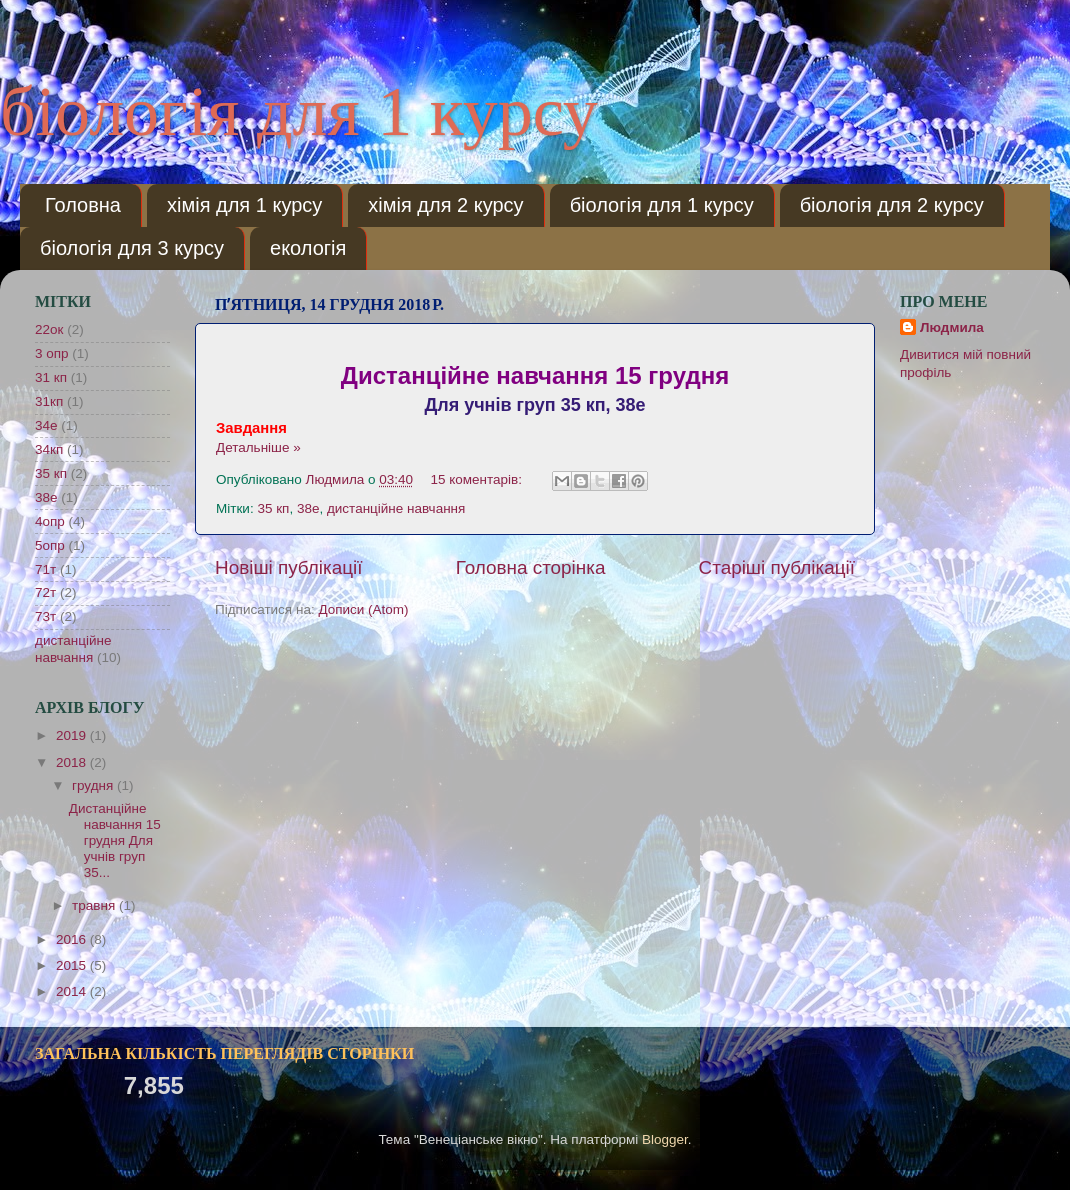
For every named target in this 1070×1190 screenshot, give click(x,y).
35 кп (273, 508)
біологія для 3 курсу (132, 248)
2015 (73, 965)
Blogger (665, 1139)
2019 (73, 735)
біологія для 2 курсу (892, 205)
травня (95, 905)
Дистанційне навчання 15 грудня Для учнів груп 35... (115, 841)
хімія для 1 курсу (244, 205)
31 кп (51, 377)
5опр (50, 545)
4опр (50, 521)
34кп (49, 449)
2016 (73, 939)
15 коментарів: (477, 479)
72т (45, 592)
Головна (83, 205)
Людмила (952, 327)
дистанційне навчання (396, 508)
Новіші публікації (289, 567)
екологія (308, 248)
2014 (73, 991)
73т (45, 616)
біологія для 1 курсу (299, 111)
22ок (49, 329)
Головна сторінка (531, 567)
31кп (49, 401)
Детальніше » (258, 447)
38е (308, 508)
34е (46, 425)
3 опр (52, 353)
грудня (94, 785)
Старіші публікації (777, 567)
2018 (73, 762)
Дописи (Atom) (363, 609)
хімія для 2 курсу (445, 205)
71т (45, 569)
